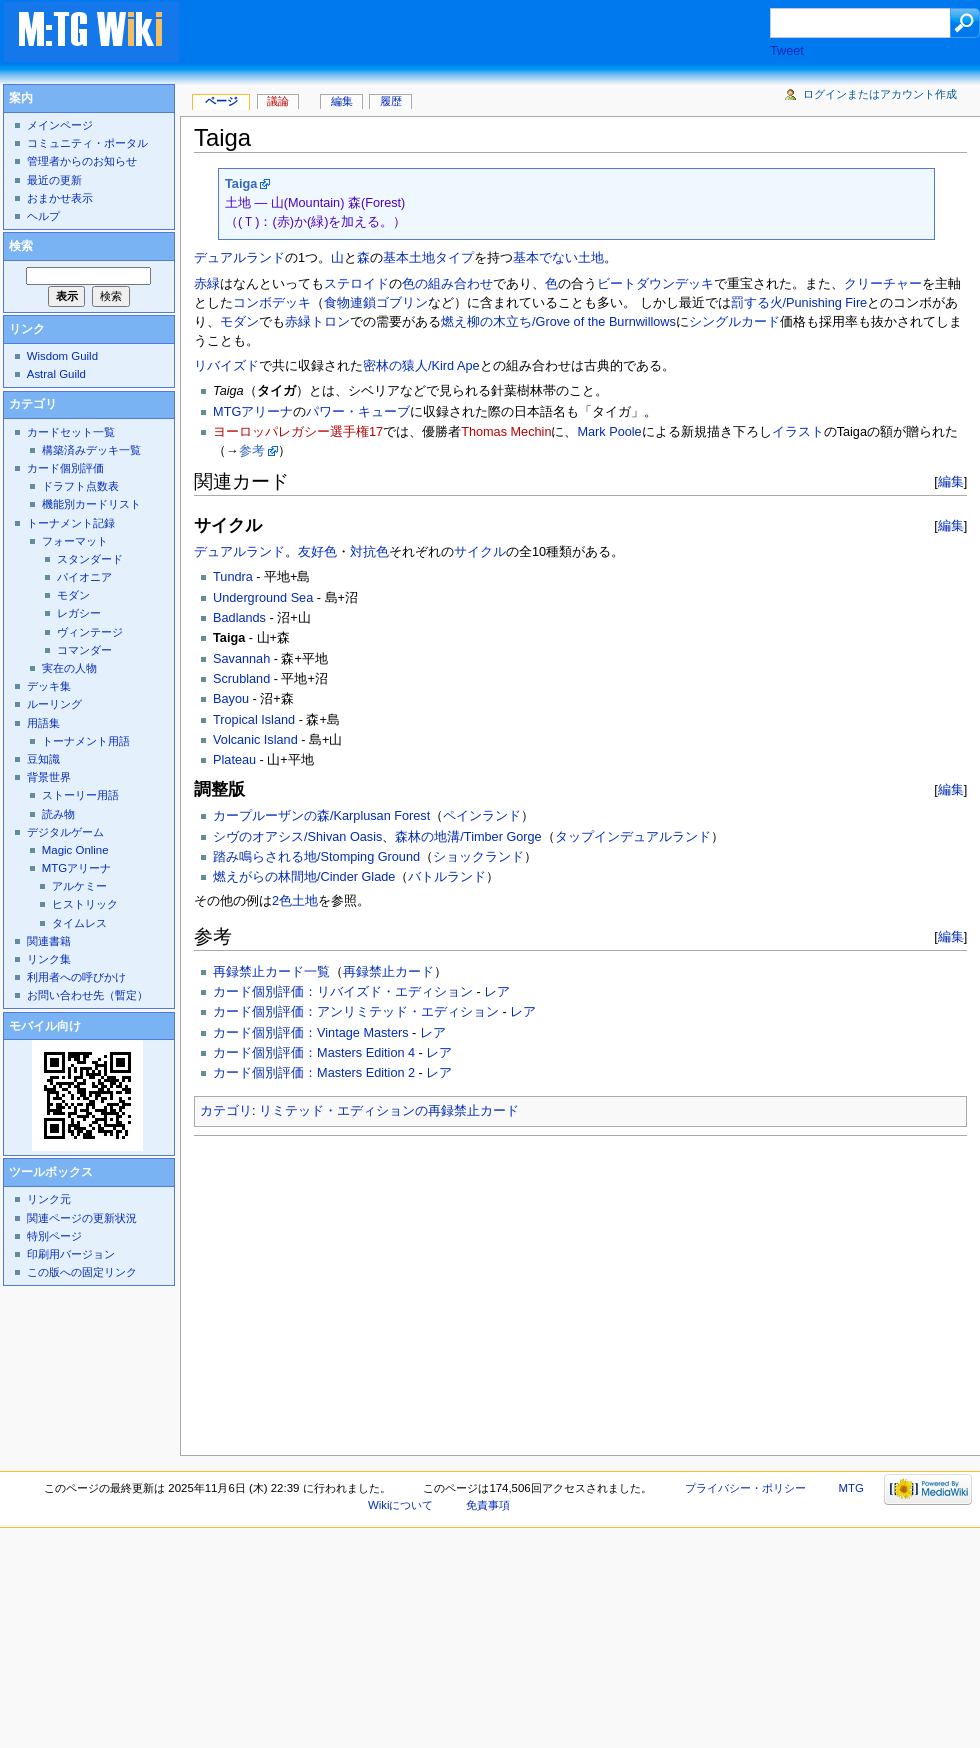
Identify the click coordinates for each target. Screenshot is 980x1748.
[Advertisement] (388, 1290)
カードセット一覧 (71, 432)
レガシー (79, 613)
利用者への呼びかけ (76, 977)
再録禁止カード (388, 972)
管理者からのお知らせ (82, 161)
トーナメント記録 (71, 523)
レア (497, 992)
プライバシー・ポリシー (745, 1488)
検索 (21, 246)
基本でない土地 (558, 258)
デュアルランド (239, 258)
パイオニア (84, 577)
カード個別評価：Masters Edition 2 (314, 1073)
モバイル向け (45, 1026)
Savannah (241, 659)
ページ (221, 101)
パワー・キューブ (358, 412)
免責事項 (488, 1505)
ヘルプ (43, 216)
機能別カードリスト (91, 504)
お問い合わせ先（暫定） (87, 995)
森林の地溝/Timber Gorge (468, 837)
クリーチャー (883, 284)
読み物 (58, 814)
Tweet (787, 51)
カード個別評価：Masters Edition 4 (314, 1053)
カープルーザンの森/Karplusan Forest (321, 816)
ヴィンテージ (90, 632)
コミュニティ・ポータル (87, 143)
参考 (252, 451)
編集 (951, 481)
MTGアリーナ (253, 412)
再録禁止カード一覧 (271, 972)
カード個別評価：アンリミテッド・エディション (356, 1012)
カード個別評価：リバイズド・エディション (343, 992)
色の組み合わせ (447, 284)
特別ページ (54, 1236)
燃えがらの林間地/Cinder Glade (304, 877)
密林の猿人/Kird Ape (421, 366)
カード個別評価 (65, 468)
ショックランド (478, 857)
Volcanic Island (255, 740)
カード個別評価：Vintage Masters (310, 1033)
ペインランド (482, 816)
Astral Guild (56, 374)
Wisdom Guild (62, 356)
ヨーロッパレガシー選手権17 (298, 432)
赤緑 (207, 284)
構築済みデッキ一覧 (91, 450)
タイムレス (79, 923)
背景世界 (49, 777)
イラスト (798, 432)
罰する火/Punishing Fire (799, 303)
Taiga (241, 184)
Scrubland (241, 679)
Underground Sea (263, 598)
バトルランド (447, 877)
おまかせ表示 (60, 198)
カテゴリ (226, 1111)
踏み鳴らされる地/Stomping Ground (316, 857)
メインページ (60, 125)
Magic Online (75, 850)
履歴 (391, 101)
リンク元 (49, 1199)
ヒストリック (85, 904)
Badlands (239, 618)
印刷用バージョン (71, 1254)
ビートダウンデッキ (655, 284)
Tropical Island (254, 720)
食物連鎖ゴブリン (376, 303)
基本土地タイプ (428, 258)
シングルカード (734, 322)
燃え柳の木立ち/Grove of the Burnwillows (558, 322)
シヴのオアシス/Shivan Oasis (297, 837)
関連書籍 (49, 941)
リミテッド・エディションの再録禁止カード (389, 1111)
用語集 (43, 723)
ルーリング (54, 704)
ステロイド (356, 284)
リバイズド (226, 366)
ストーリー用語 (80, 795)
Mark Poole (609, 432)
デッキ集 (49, 686)
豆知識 (43, 759)
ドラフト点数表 (80, 486)
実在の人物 (69, 668)
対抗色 (369, 552)
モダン (239, 322)
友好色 (317, 552)
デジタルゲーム (65, 832)
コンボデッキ (272, 303)
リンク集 (49, 959)
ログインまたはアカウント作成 (880, 94)
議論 (278, 101)
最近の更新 (54, 180)
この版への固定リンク (82, 1272)
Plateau (234, 760)
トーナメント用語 (86, 741)
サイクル (480, 552)
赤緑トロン (317, 322)
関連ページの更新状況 (82, 1218)
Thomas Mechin (506, 432)
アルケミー (79, 886)
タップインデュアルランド (633, 837)
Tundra (233, 577)
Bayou (231, 699)
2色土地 (295, 901)
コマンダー (84, 650)
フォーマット (75, 541)
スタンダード (90, 559)
